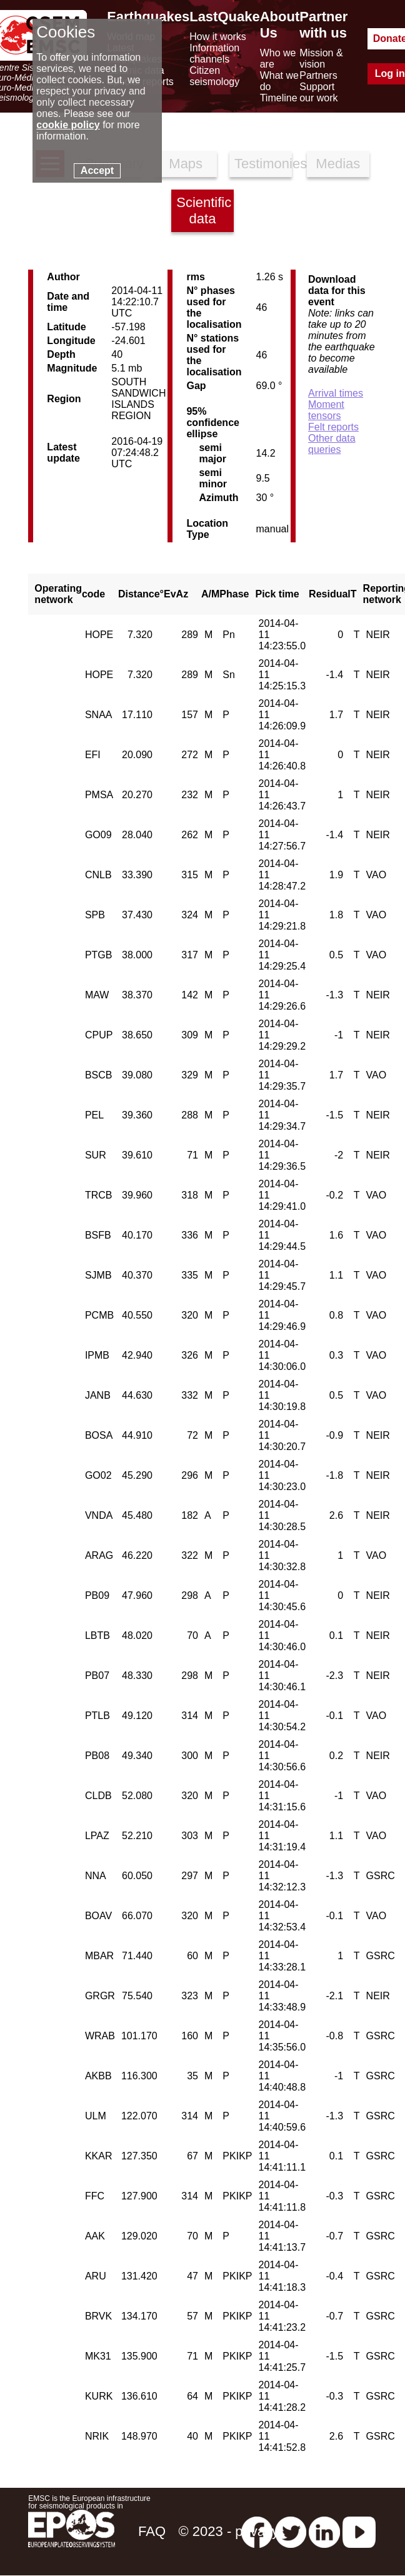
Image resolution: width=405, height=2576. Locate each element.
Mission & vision (320, 58)
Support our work (318, 92)
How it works (217, 36)
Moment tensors (326, 410)
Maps (185, 163)
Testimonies (263, 163)
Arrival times (335, 393)
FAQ (152, 2531)
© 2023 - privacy (229, 2531)
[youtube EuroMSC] (359, 2531)
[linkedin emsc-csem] (324, 2531)
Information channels (214, 53)
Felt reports (333, 427)
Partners (318, 75)
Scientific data (203, 210)
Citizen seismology (214, 76)
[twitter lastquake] (290, 2531)
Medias (338, 163)
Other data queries (332, 444)
